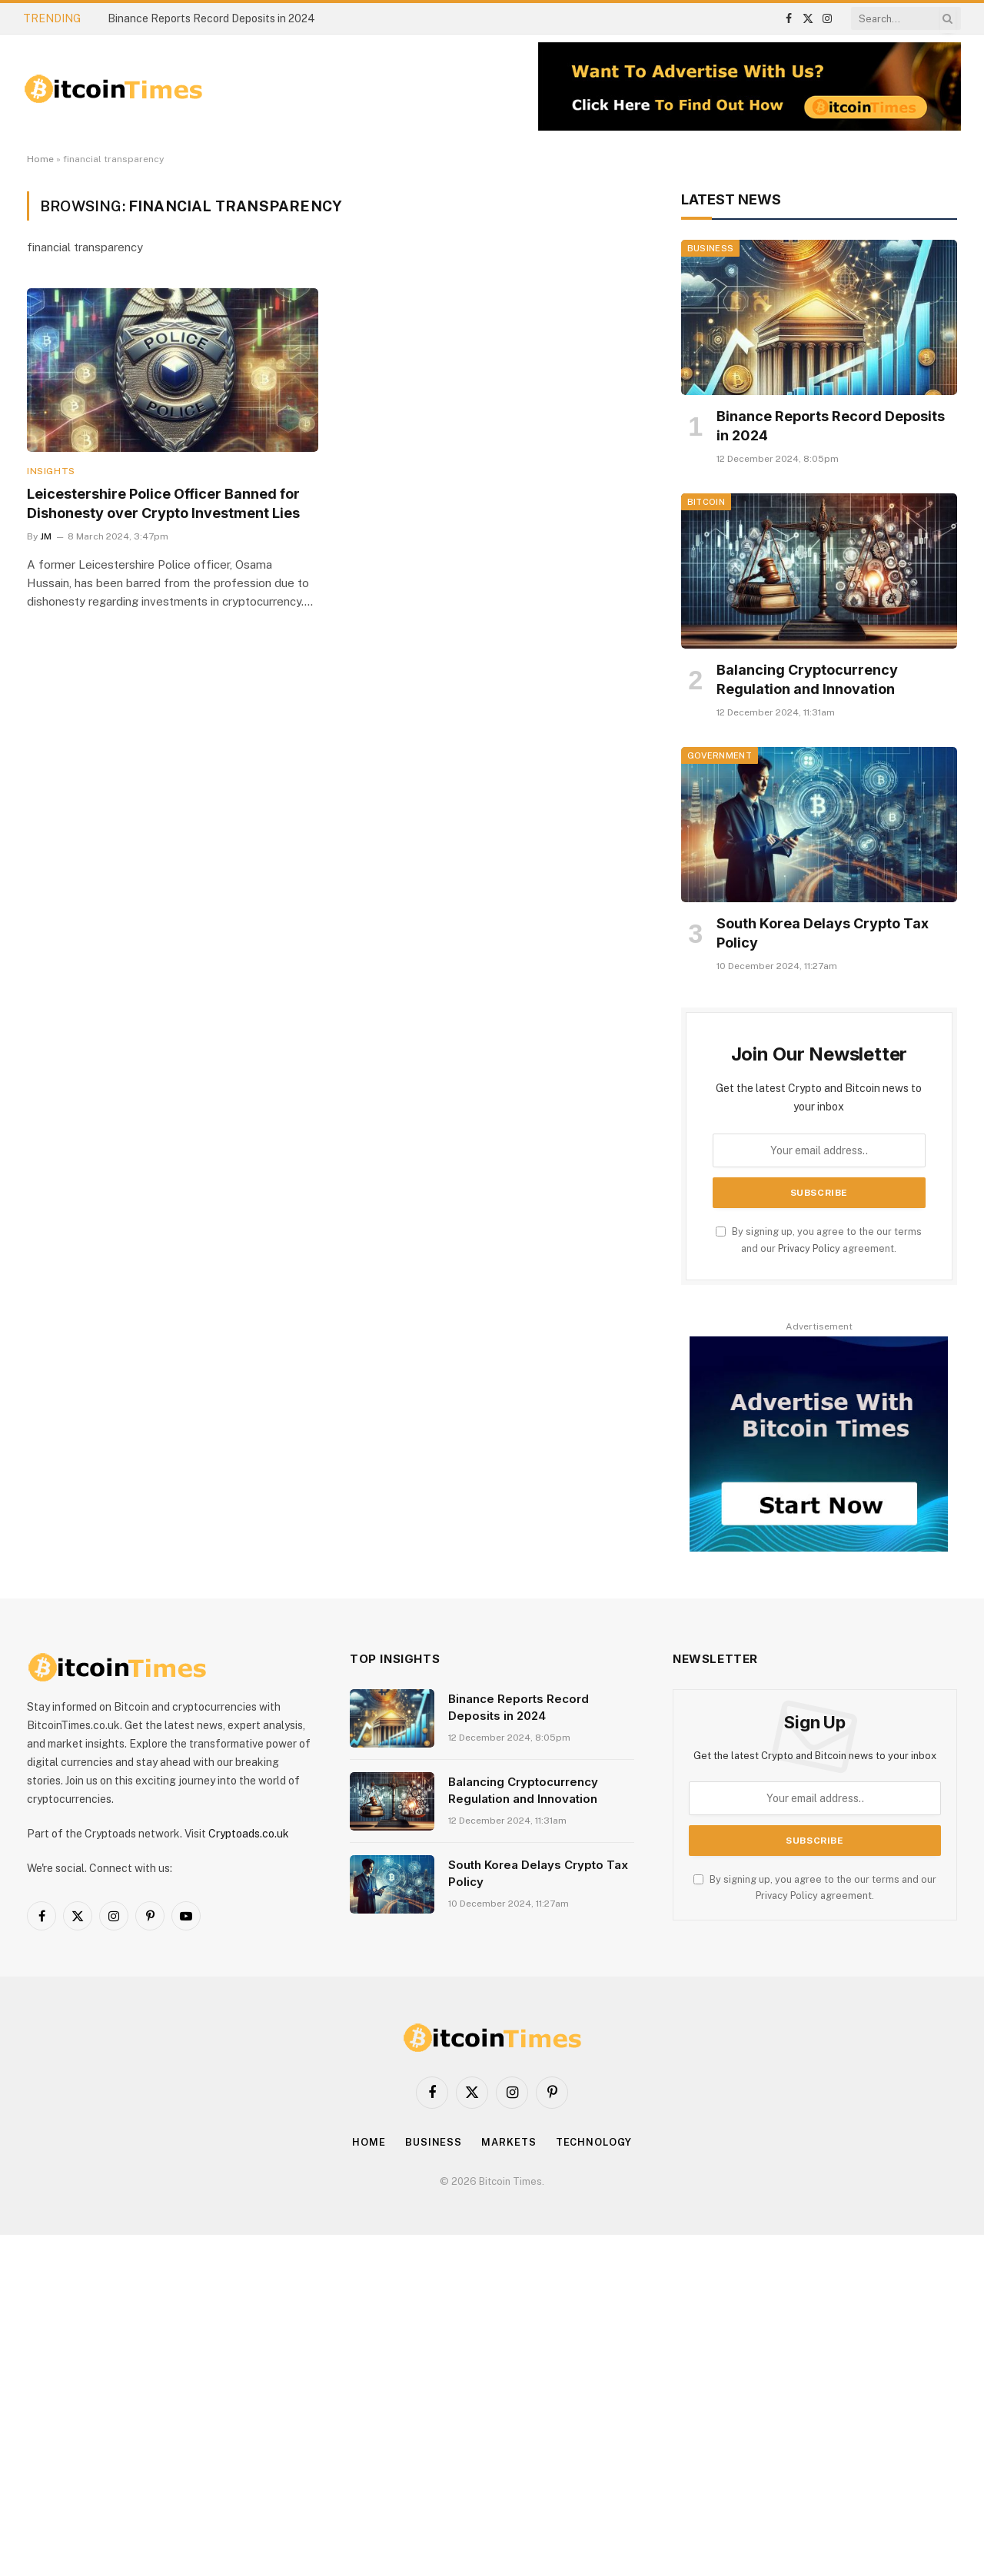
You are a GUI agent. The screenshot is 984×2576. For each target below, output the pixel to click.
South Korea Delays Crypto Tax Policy (822, 932)
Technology (594, 2142)
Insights (51, 471)
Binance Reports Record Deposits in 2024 (211, 18)
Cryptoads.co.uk (248, 1833)
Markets (508, 2142)
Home (40, 159)
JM (46, 536)
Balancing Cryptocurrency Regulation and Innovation (807, 679)
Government (719, 755)
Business (710, 248)
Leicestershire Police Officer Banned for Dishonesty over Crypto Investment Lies (163, 503)
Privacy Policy (809, 1248)
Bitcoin (706, 501)
